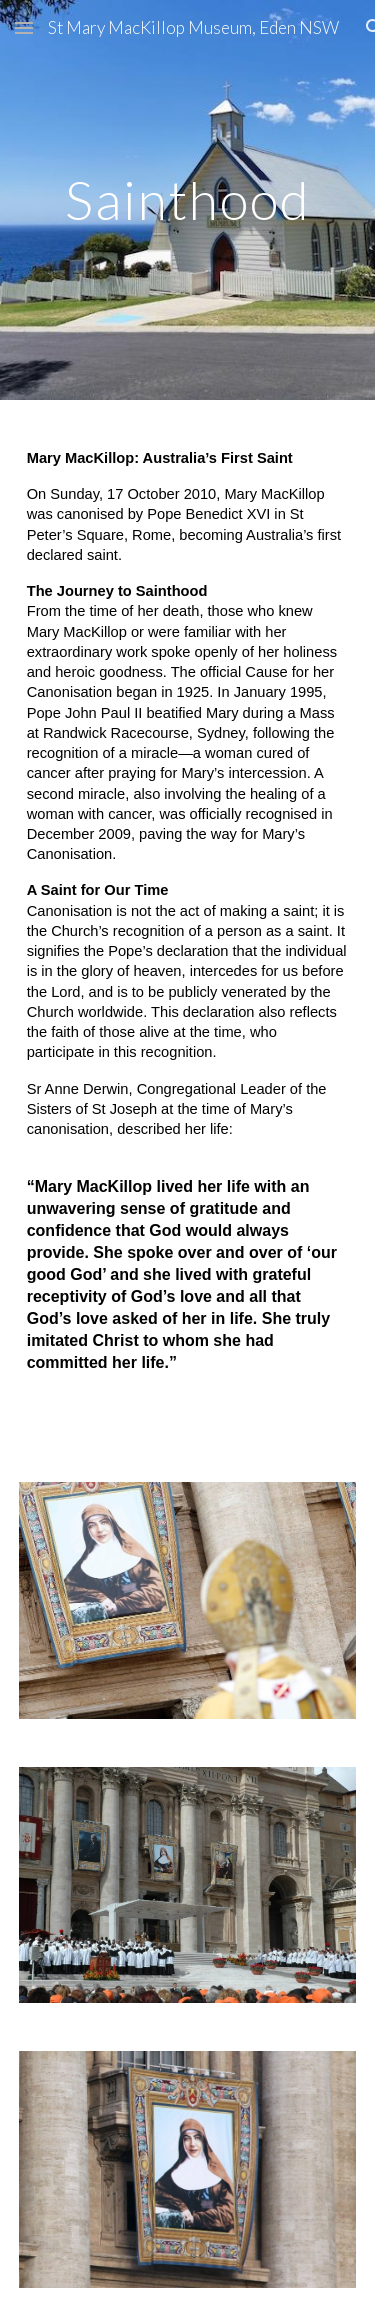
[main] (188, 199)
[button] (24, 27)
